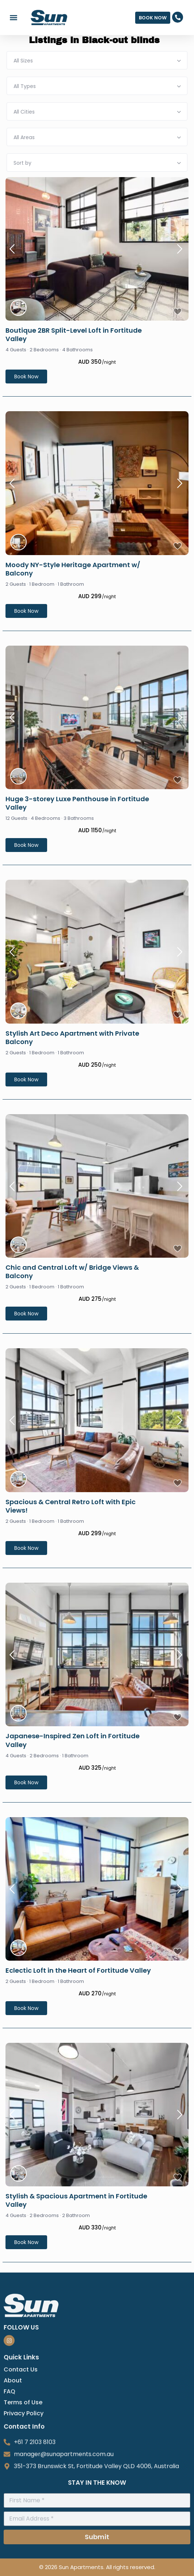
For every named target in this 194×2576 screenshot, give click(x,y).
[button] (13, 18)
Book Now (26, 376)
